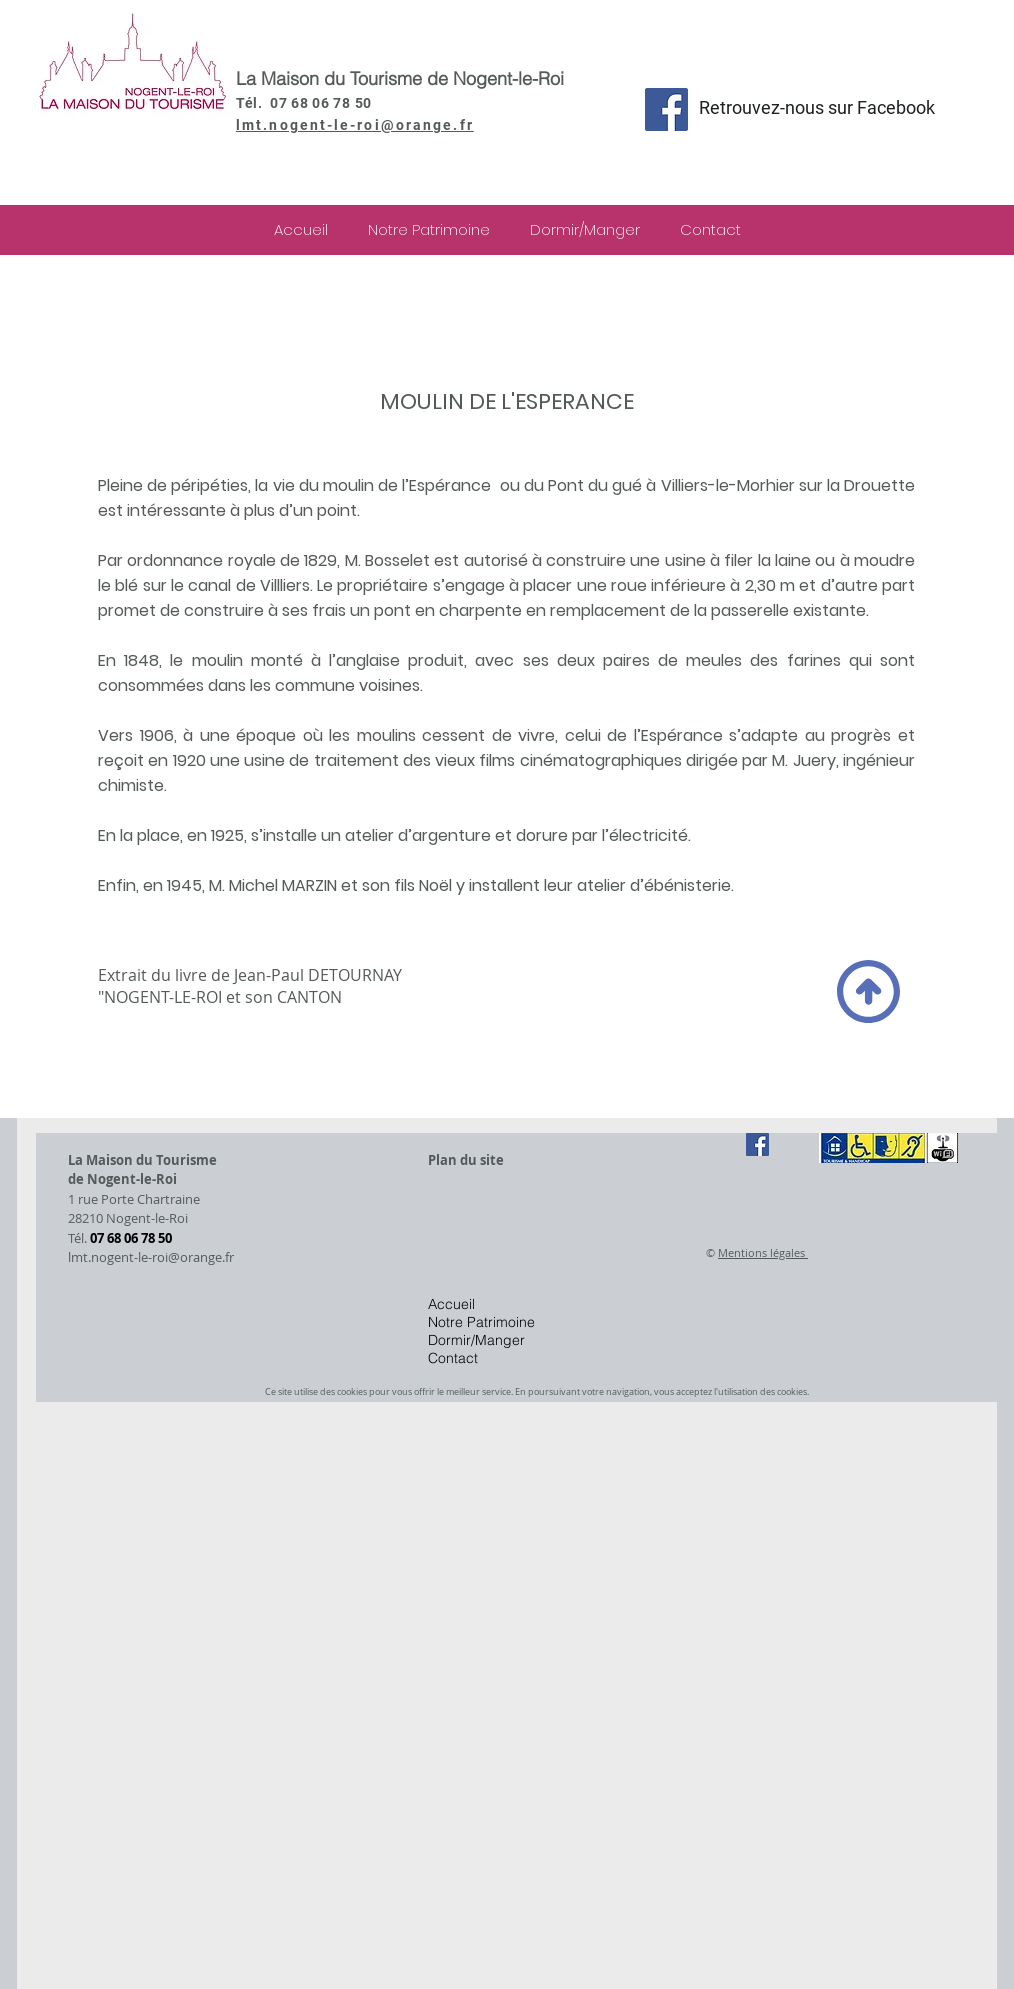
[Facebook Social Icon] (666, 109)
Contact (453, 1358)
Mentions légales (763, 1252)
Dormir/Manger (476, 1340)
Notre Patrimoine (481, 1322)
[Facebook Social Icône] (757, 1144)
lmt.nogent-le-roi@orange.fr (355, 125)
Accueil (451, 1304)
